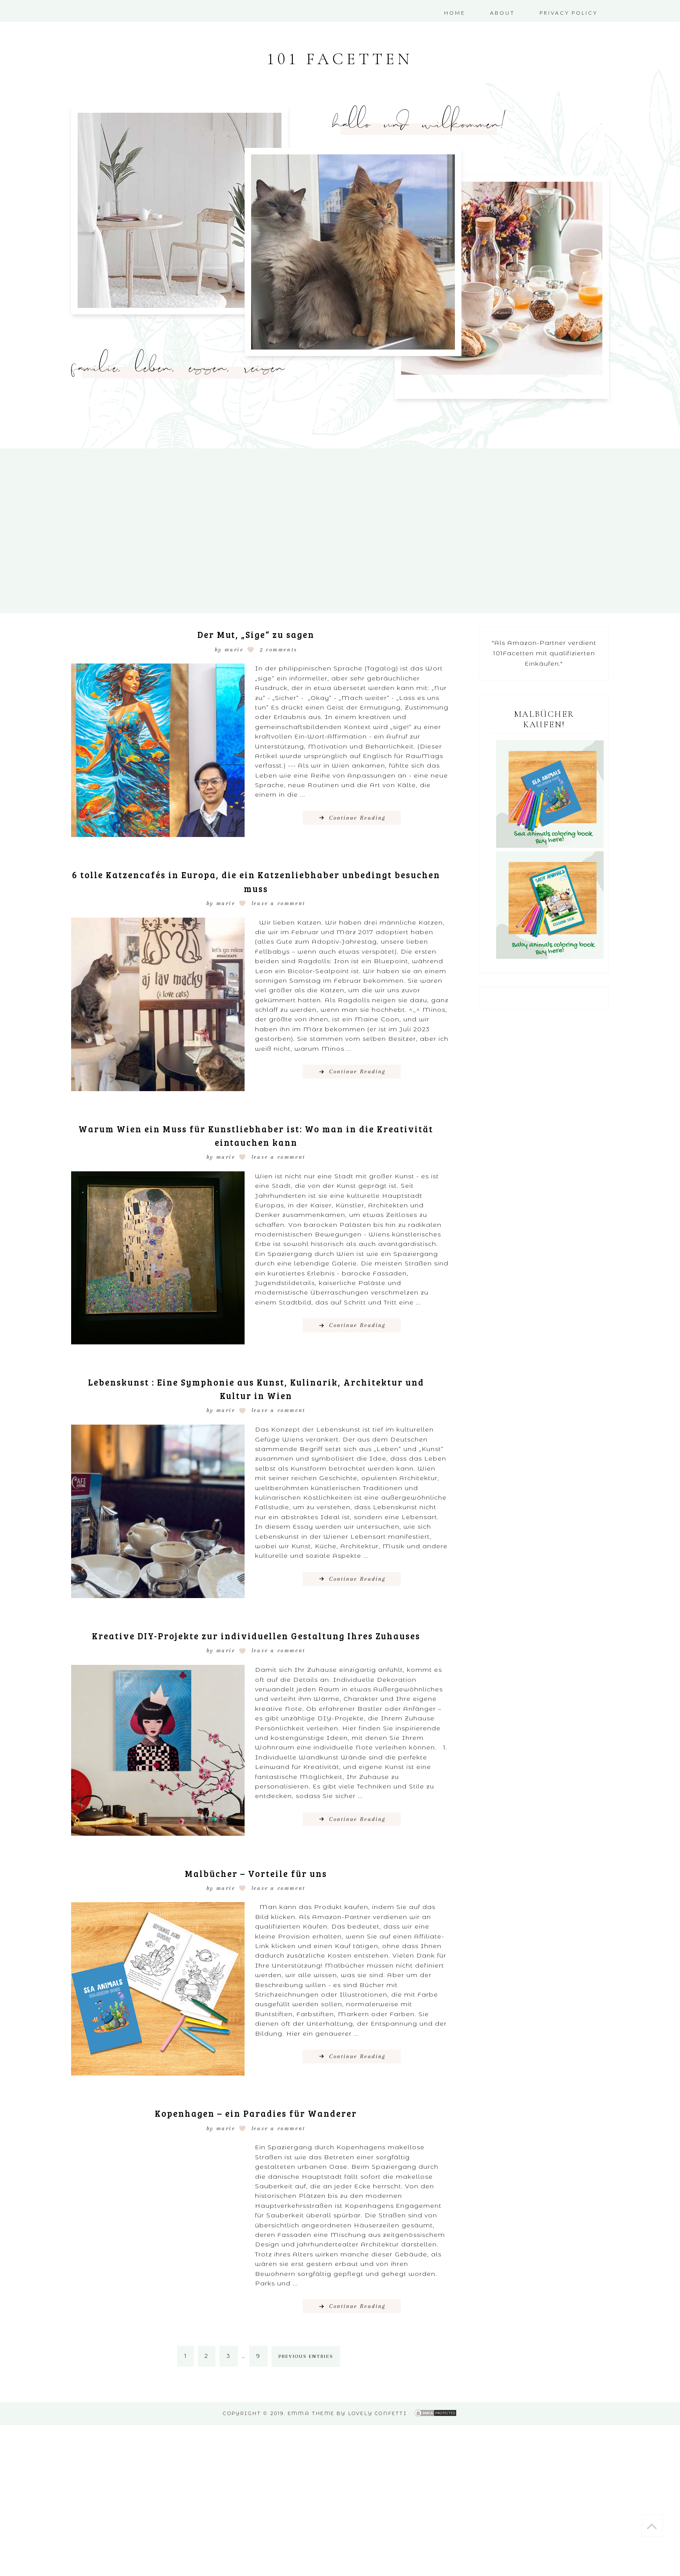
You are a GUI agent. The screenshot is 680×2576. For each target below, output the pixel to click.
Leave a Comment (279, 909)
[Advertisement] (260, 2505)
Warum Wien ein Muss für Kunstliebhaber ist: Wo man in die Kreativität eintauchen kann (256, 1140)
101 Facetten (340, 62)
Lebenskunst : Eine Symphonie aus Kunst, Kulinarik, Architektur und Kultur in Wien (256, 1393)
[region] (179, 216)
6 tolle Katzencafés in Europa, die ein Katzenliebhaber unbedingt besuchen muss (256, 886)
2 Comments (279, 655)
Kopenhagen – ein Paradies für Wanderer (256, 2131)
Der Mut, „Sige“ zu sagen (256, 639)
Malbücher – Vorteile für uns (256, 1891)
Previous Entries (305, 2376)
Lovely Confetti (377, 2432)
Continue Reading (357, 823)
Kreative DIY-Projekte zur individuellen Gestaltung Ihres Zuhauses (256, 1647)
